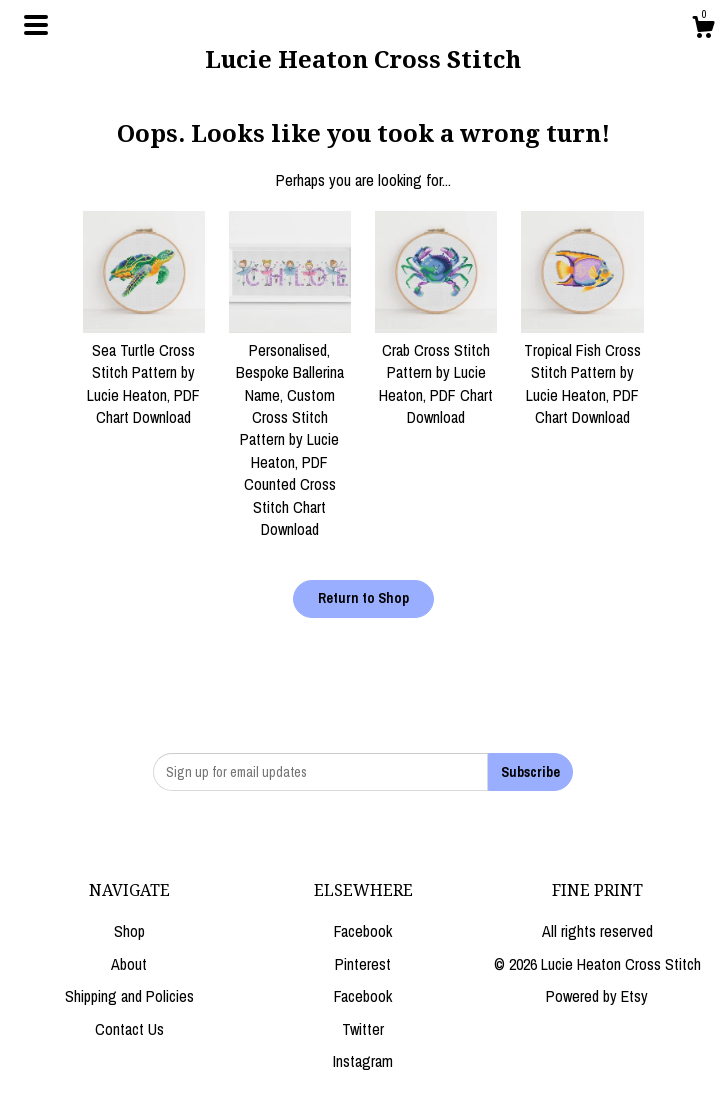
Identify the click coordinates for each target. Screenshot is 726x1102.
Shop (129, 931)
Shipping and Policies (129, 996)
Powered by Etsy (597, 996)
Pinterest (363, 964)
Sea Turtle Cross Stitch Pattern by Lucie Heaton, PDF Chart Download (144, 372)
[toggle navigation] (36, 25)
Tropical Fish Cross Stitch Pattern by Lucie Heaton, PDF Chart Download (582, 372)
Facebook (363, 931)
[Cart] (703, 30)
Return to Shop (363, 598)
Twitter (363, 1029)
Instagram (363, 1061)
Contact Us (129, 1029)
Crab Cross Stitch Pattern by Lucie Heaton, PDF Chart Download (436, 372)
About (129, 964)
